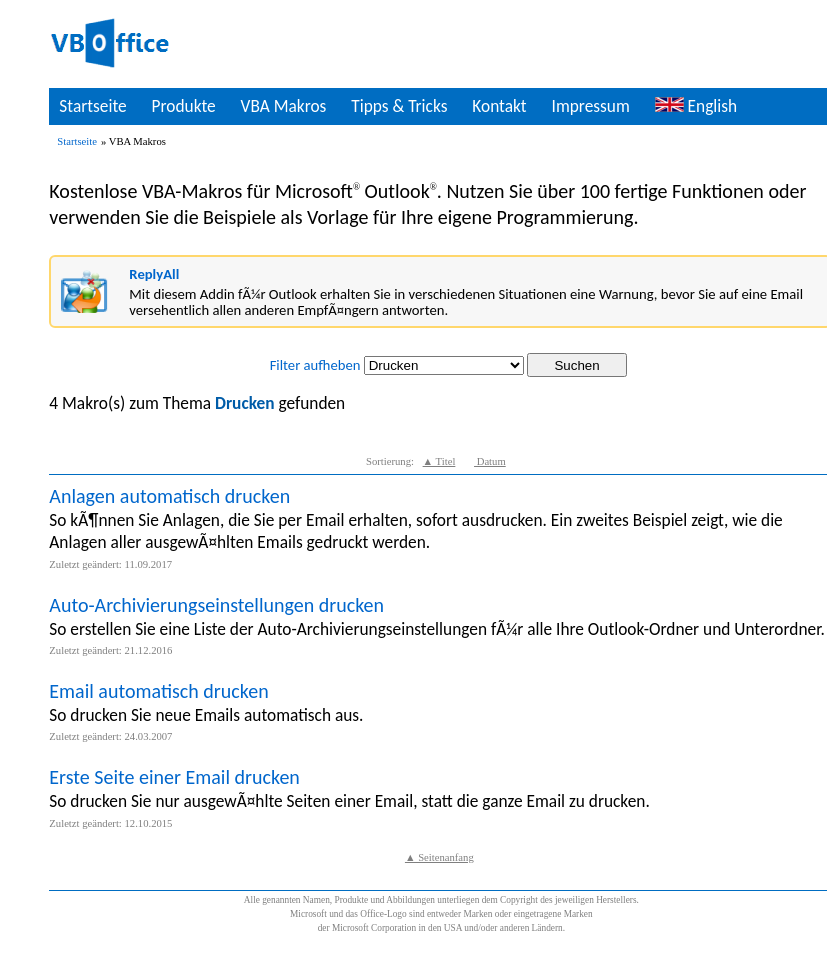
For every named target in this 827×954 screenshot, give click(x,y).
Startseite (92, 106)
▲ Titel (439, 461)
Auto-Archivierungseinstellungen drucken (216, 605)
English (696, 106)
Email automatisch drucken (158, 691)
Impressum (591, 106)
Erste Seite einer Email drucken (174, 777)
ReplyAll (154, 274)
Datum (490, 461)
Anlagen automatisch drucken (169, 496)
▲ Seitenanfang (439, 857)
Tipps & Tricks (399, 106)
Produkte (184, 106)
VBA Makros (284, 106)
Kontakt (499, 106)
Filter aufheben (315, 365)
